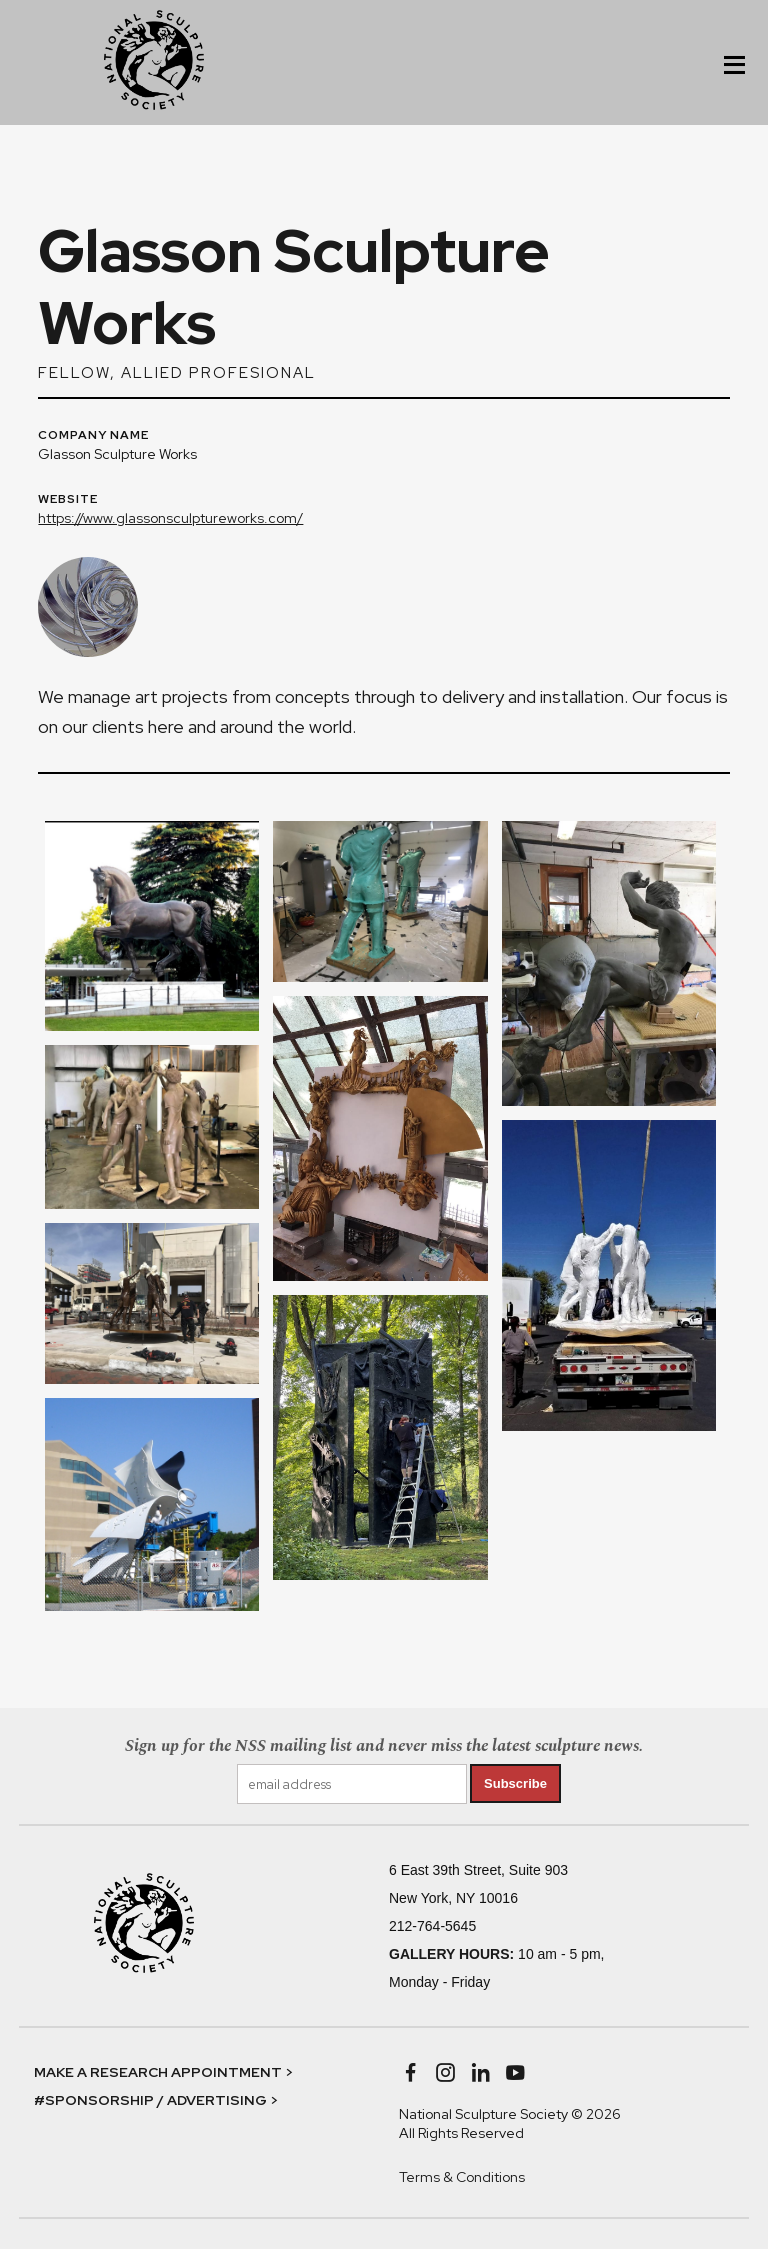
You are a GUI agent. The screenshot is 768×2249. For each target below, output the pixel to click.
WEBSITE (68, 500)
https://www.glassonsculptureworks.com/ (170, 518)
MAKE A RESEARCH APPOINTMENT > (163, 2072)
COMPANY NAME (93, 436)
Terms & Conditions (462, 2177)
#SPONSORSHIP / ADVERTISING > (156, 2100)
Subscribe (515, 1783)
